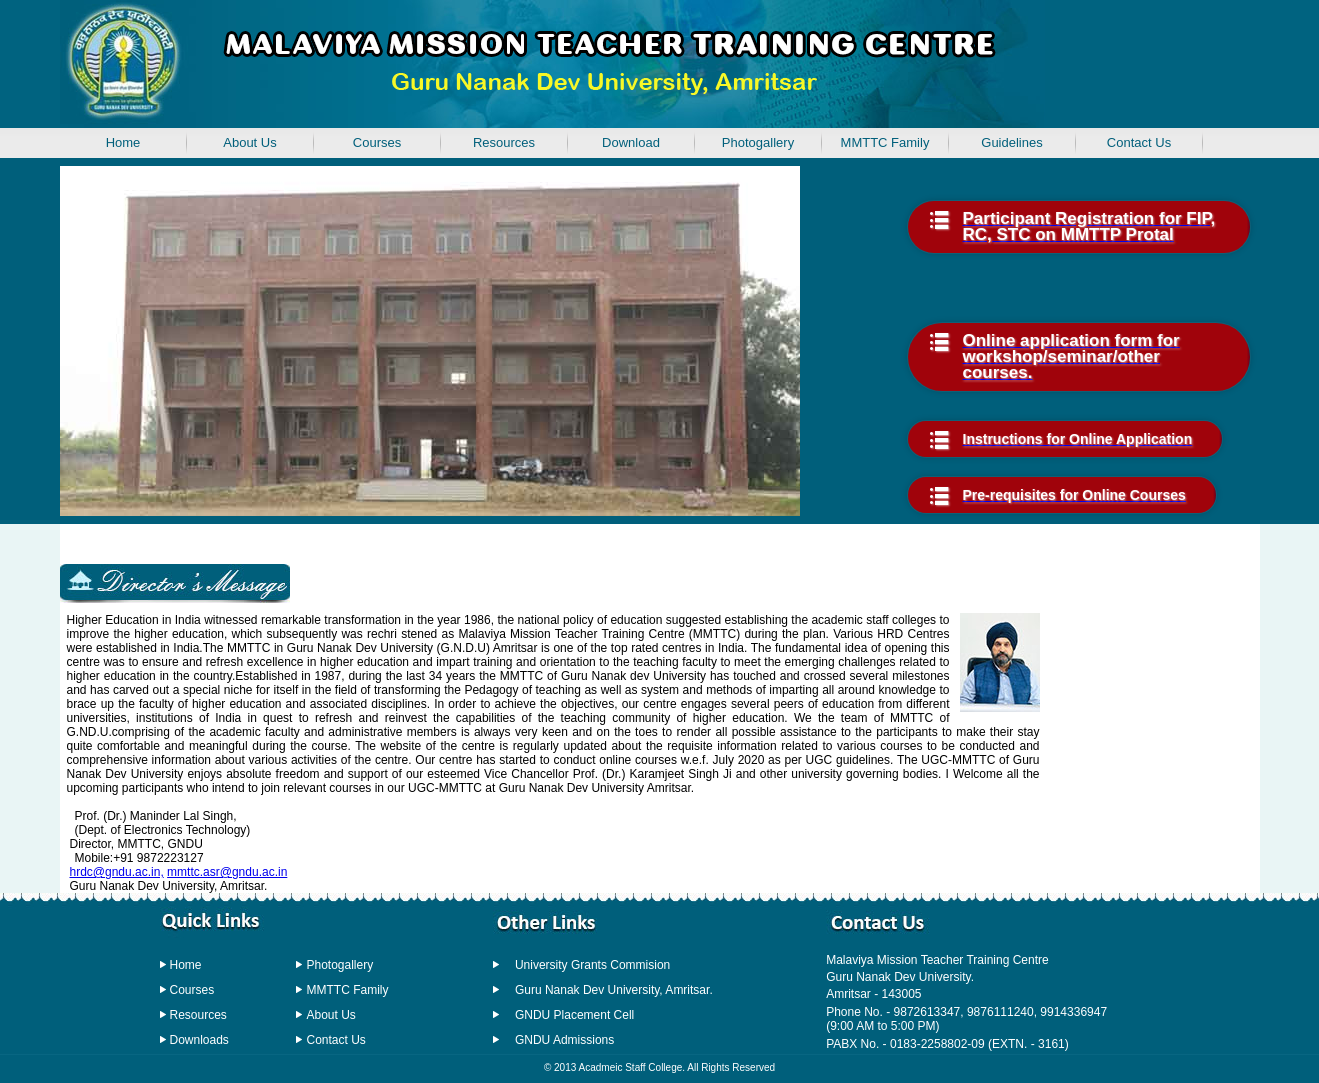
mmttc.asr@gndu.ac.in (227, 872)
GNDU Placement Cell (574, 1015)
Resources (504, 142)
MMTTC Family (885, 142)
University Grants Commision (592, 965)
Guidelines (1011, 142)
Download (631, 142)
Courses (377, 142)
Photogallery (758, 142)
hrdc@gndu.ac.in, (117, 872)
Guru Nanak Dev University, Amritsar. (614, 990)
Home (186, 965)
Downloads (199, 1040)
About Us (249, 142)
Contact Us (1139, 142)
